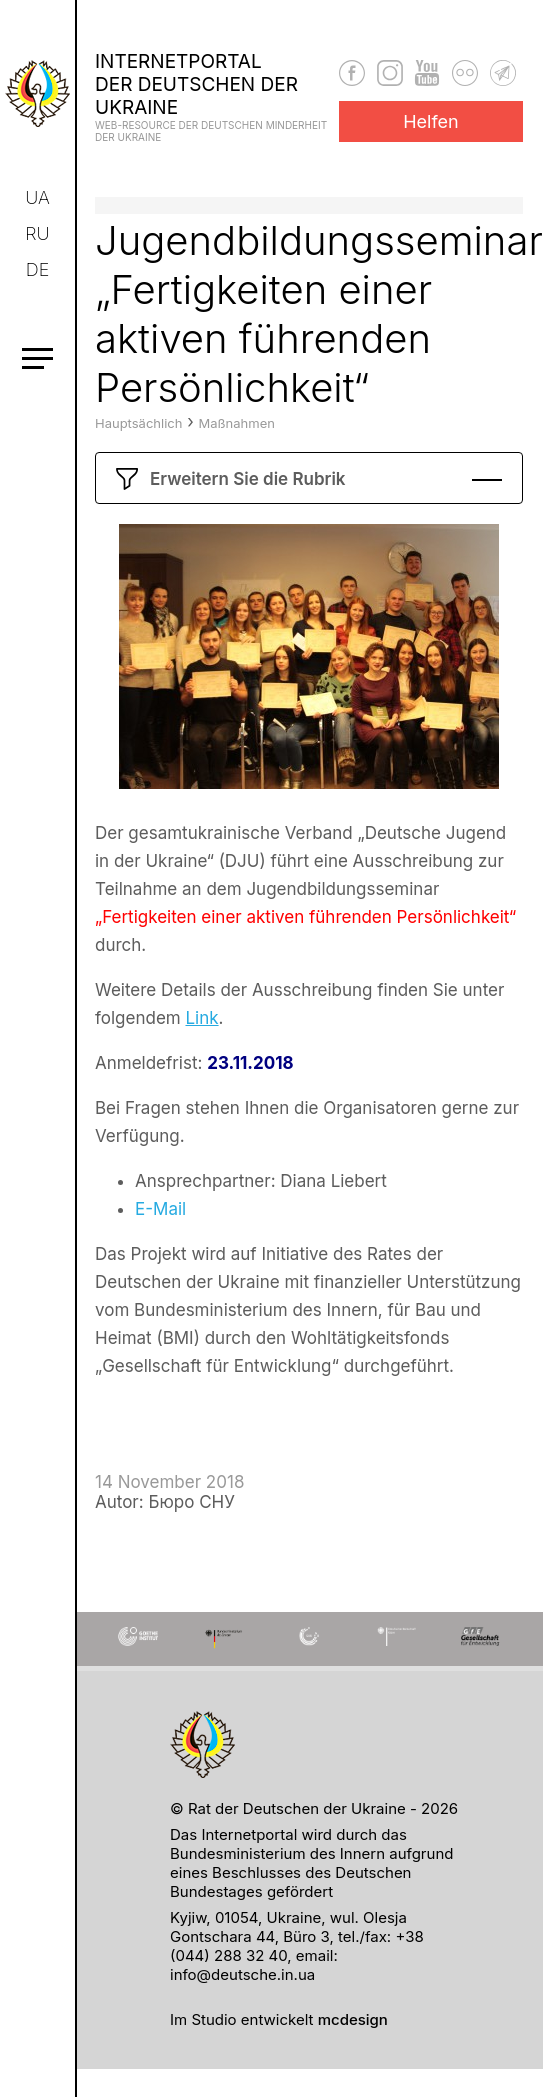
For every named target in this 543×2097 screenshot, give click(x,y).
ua (38, 197)
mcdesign (353, 2019)
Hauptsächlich (138, 456)
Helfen (431, 121)
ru (39, 233)
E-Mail (160, 1242)
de (39, 269)
